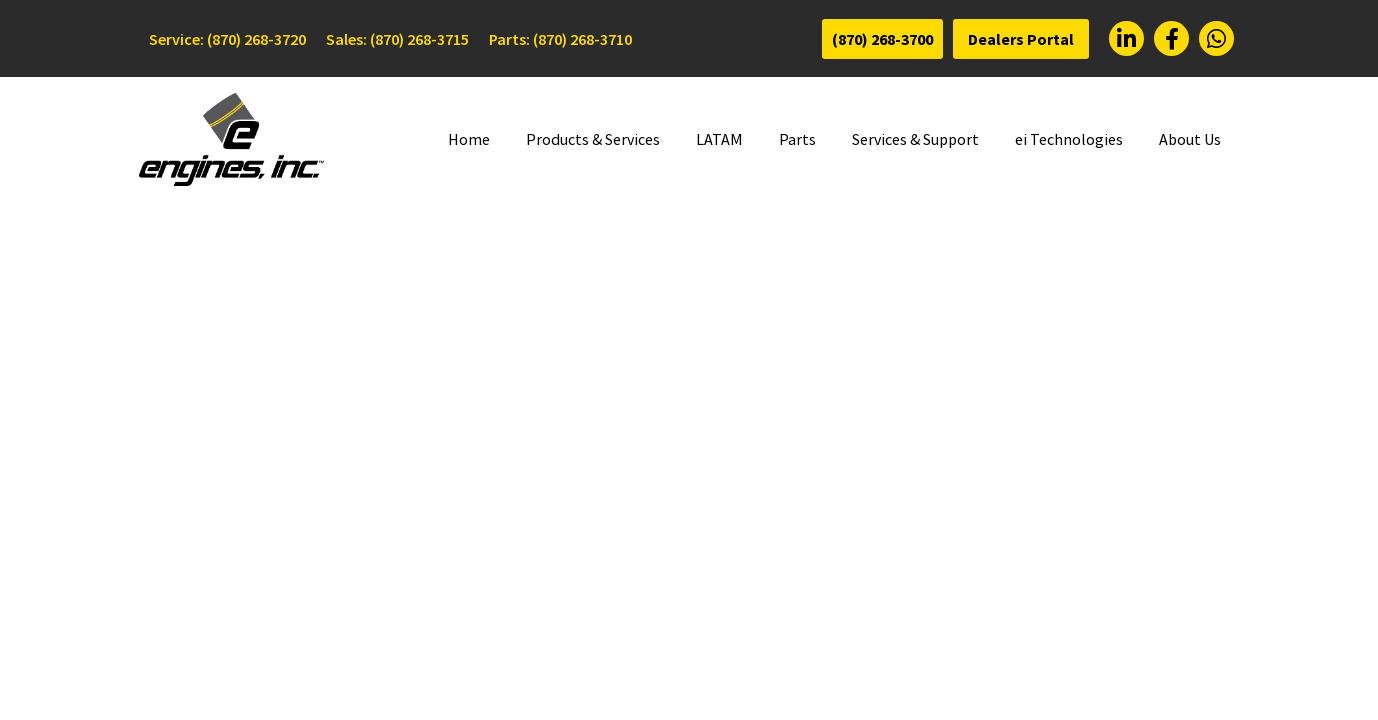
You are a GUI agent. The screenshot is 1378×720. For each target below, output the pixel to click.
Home (469, 139)
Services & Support (915, 139)
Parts (797, 139)
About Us (1190, 139)
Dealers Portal (1021, 39)
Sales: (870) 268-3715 (397, 39)
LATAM (719, 139)
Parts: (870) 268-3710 (560, 39)
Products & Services (593, 139)
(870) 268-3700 (882, 39)
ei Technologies (1069, 139)
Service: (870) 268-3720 (227, 39)
